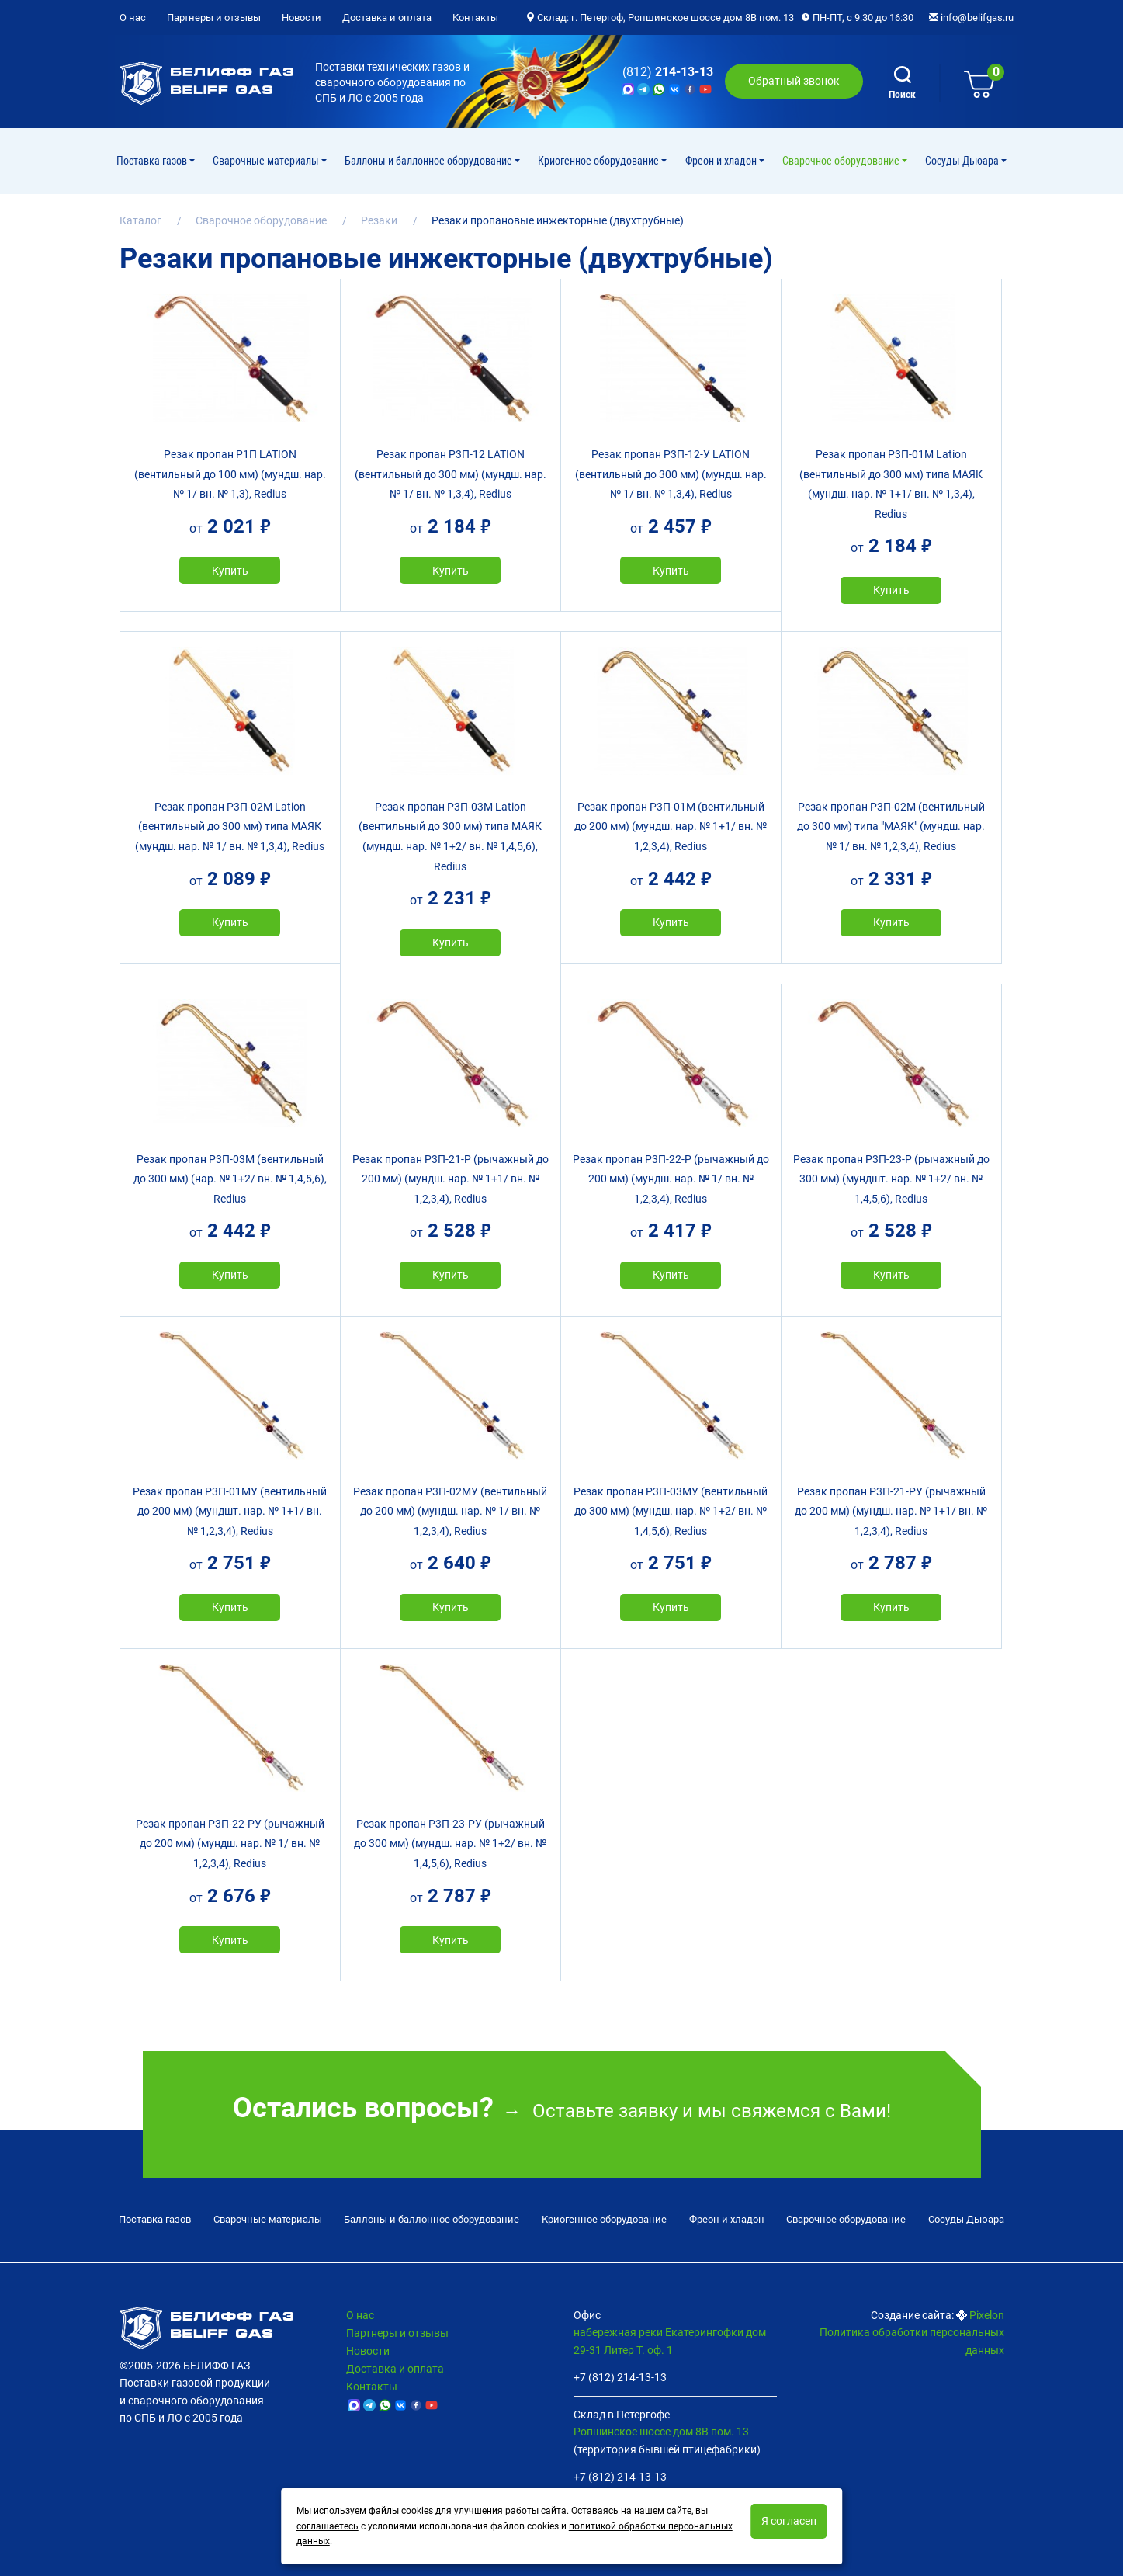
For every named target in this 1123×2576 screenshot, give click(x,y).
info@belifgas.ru (971, 17)
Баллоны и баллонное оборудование (430, 160)
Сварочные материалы (267, 160)
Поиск (902, 83)
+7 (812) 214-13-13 (620, 2377)
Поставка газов (152, 160)
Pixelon (986, 2315)
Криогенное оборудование (599, 160)
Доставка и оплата (387, 17)
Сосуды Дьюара (963, 160)
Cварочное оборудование (842, 160)
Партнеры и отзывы (214, 17)
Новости (301, 17)
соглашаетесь (327, 2526)
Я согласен (788, 2521)
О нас (133, 17)
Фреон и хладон (722, 160)
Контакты (475, 17)
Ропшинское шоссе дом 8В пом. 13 (661, 2431)
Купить (230, 570)
